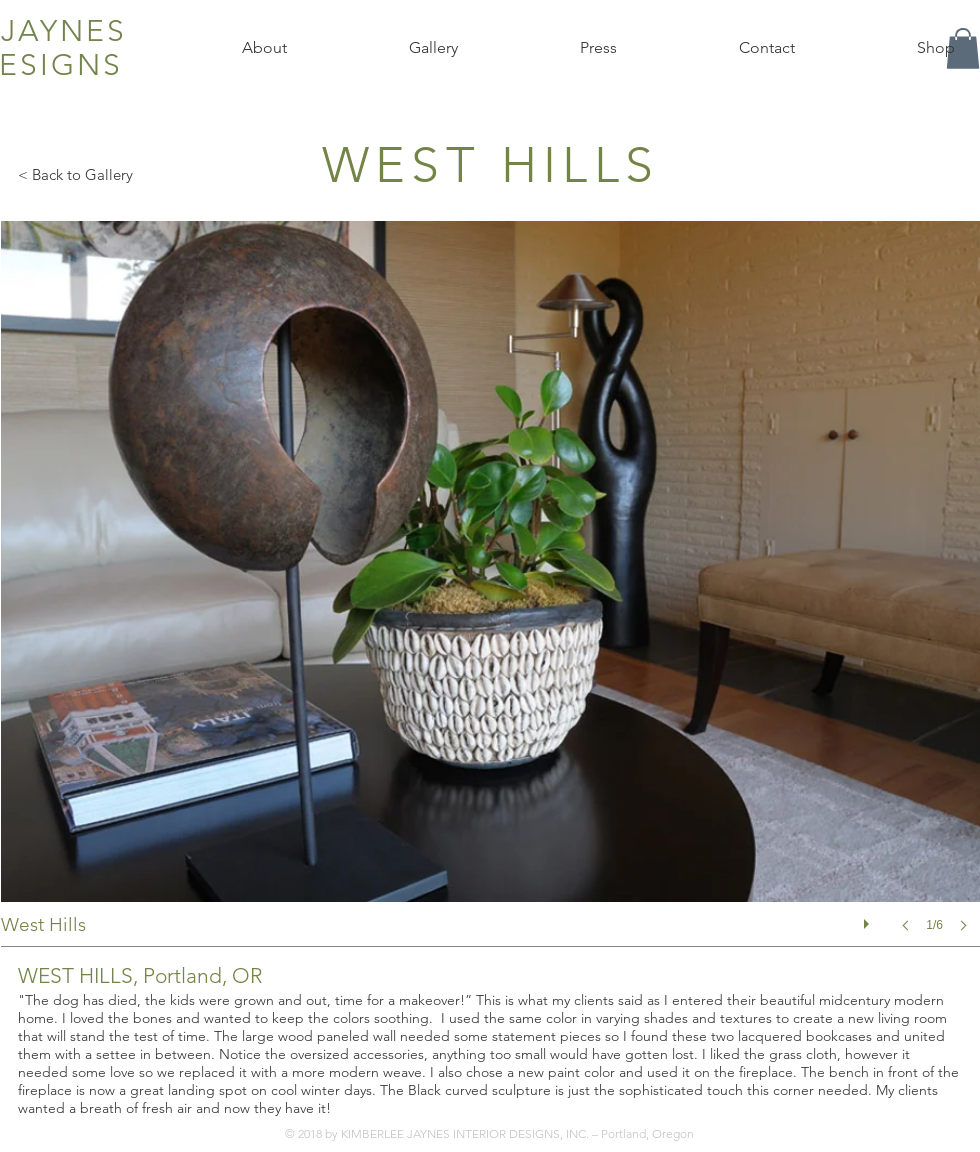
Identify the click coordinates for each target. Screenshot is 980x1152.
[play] (869, 919)
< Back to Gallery (75, 174)
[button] (490, 596)
